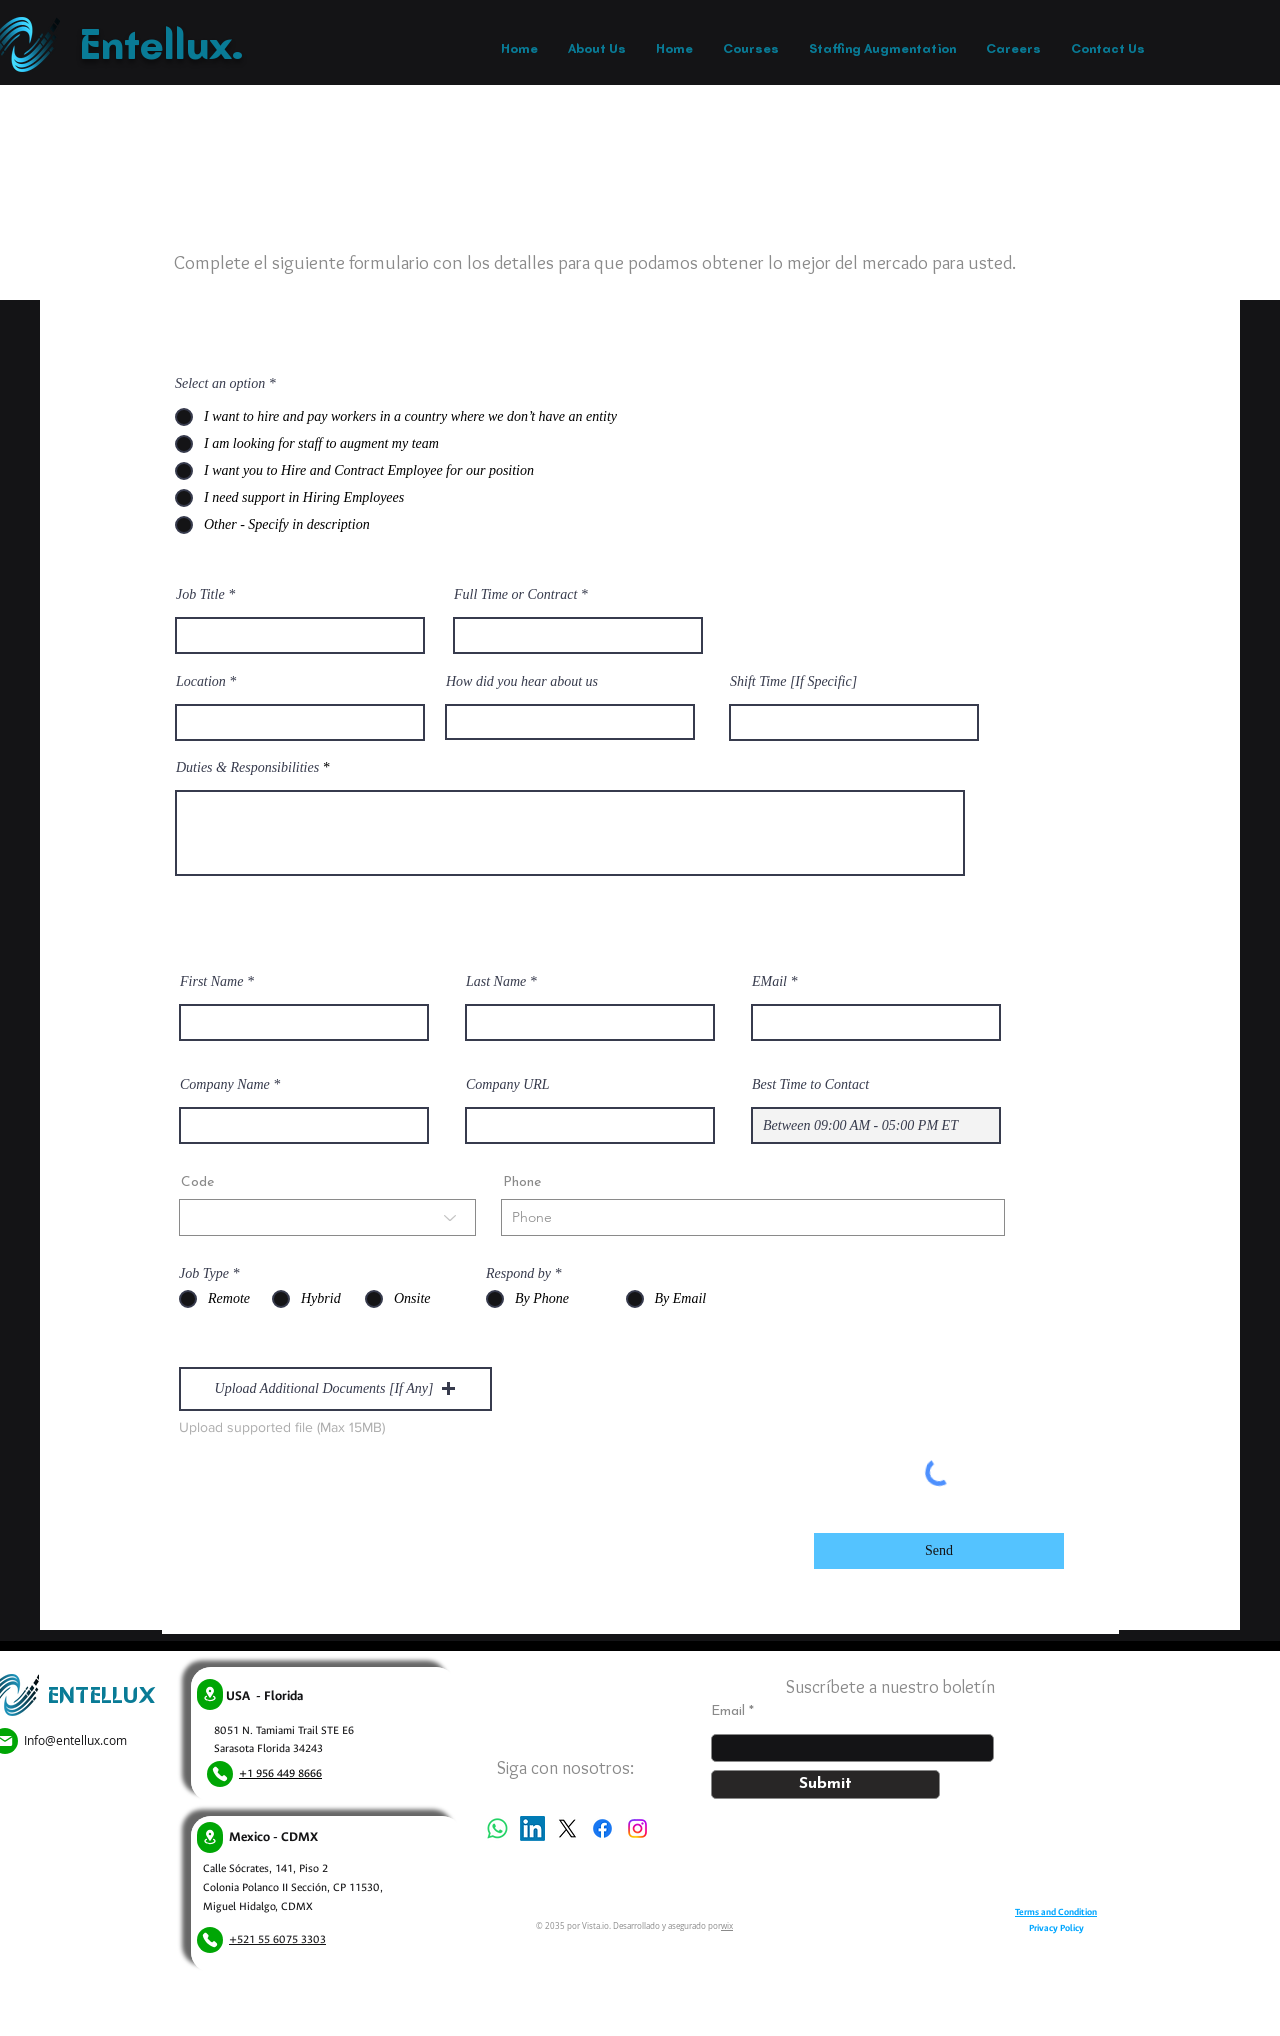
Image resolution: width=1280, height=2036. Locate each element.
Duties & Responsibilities (247, 768)
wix (727, 1926)
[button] (335, 1389)
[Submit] (825, 1784)
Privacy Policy (1056, 1928)
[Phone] (220, 1774)
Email (728, 1712)
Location (201, 682)
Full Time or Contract (515, 595)
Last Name (496, 982)
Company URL (508, 1085)
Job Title (200, 595)
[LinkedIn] (532, 1828)
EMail (769, 982)
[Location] (210, 1694)
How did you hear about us (522, 682)
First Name (211, 982)
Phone (522, 1183)
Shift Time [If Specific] (793, 682)
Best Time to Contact (810, 1085)
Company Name (225, 1085)
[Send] (939, 1551)
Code (197, 1183)
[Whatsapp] (497, 1828)
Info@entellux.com (75, 1740)
